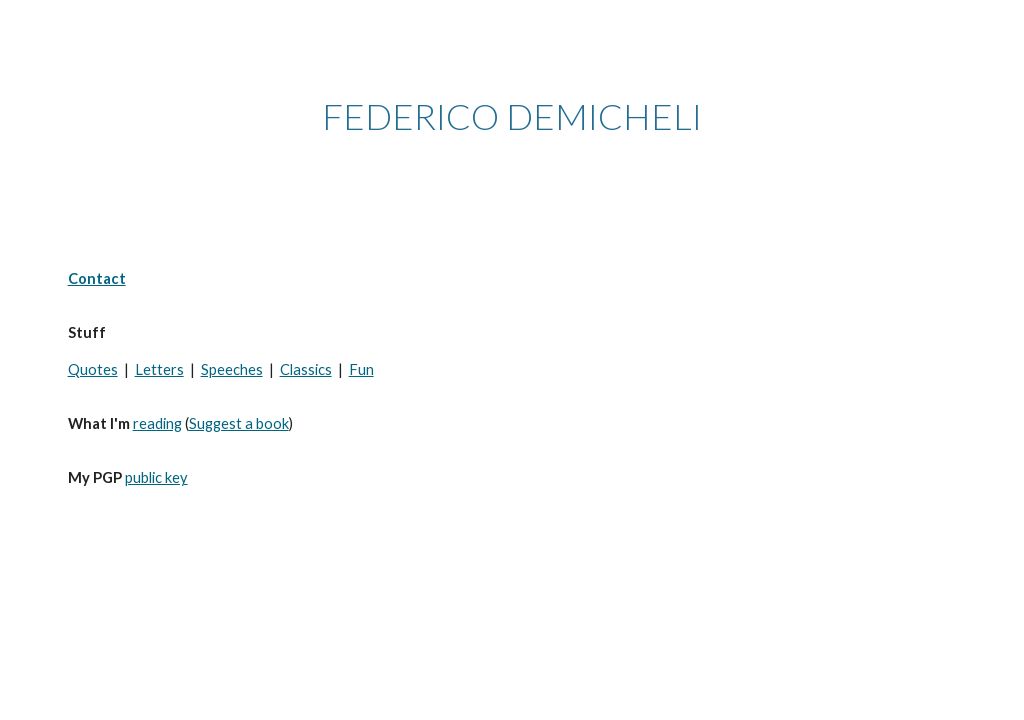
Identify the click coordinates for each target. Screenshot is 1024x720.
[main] (512, 116)
